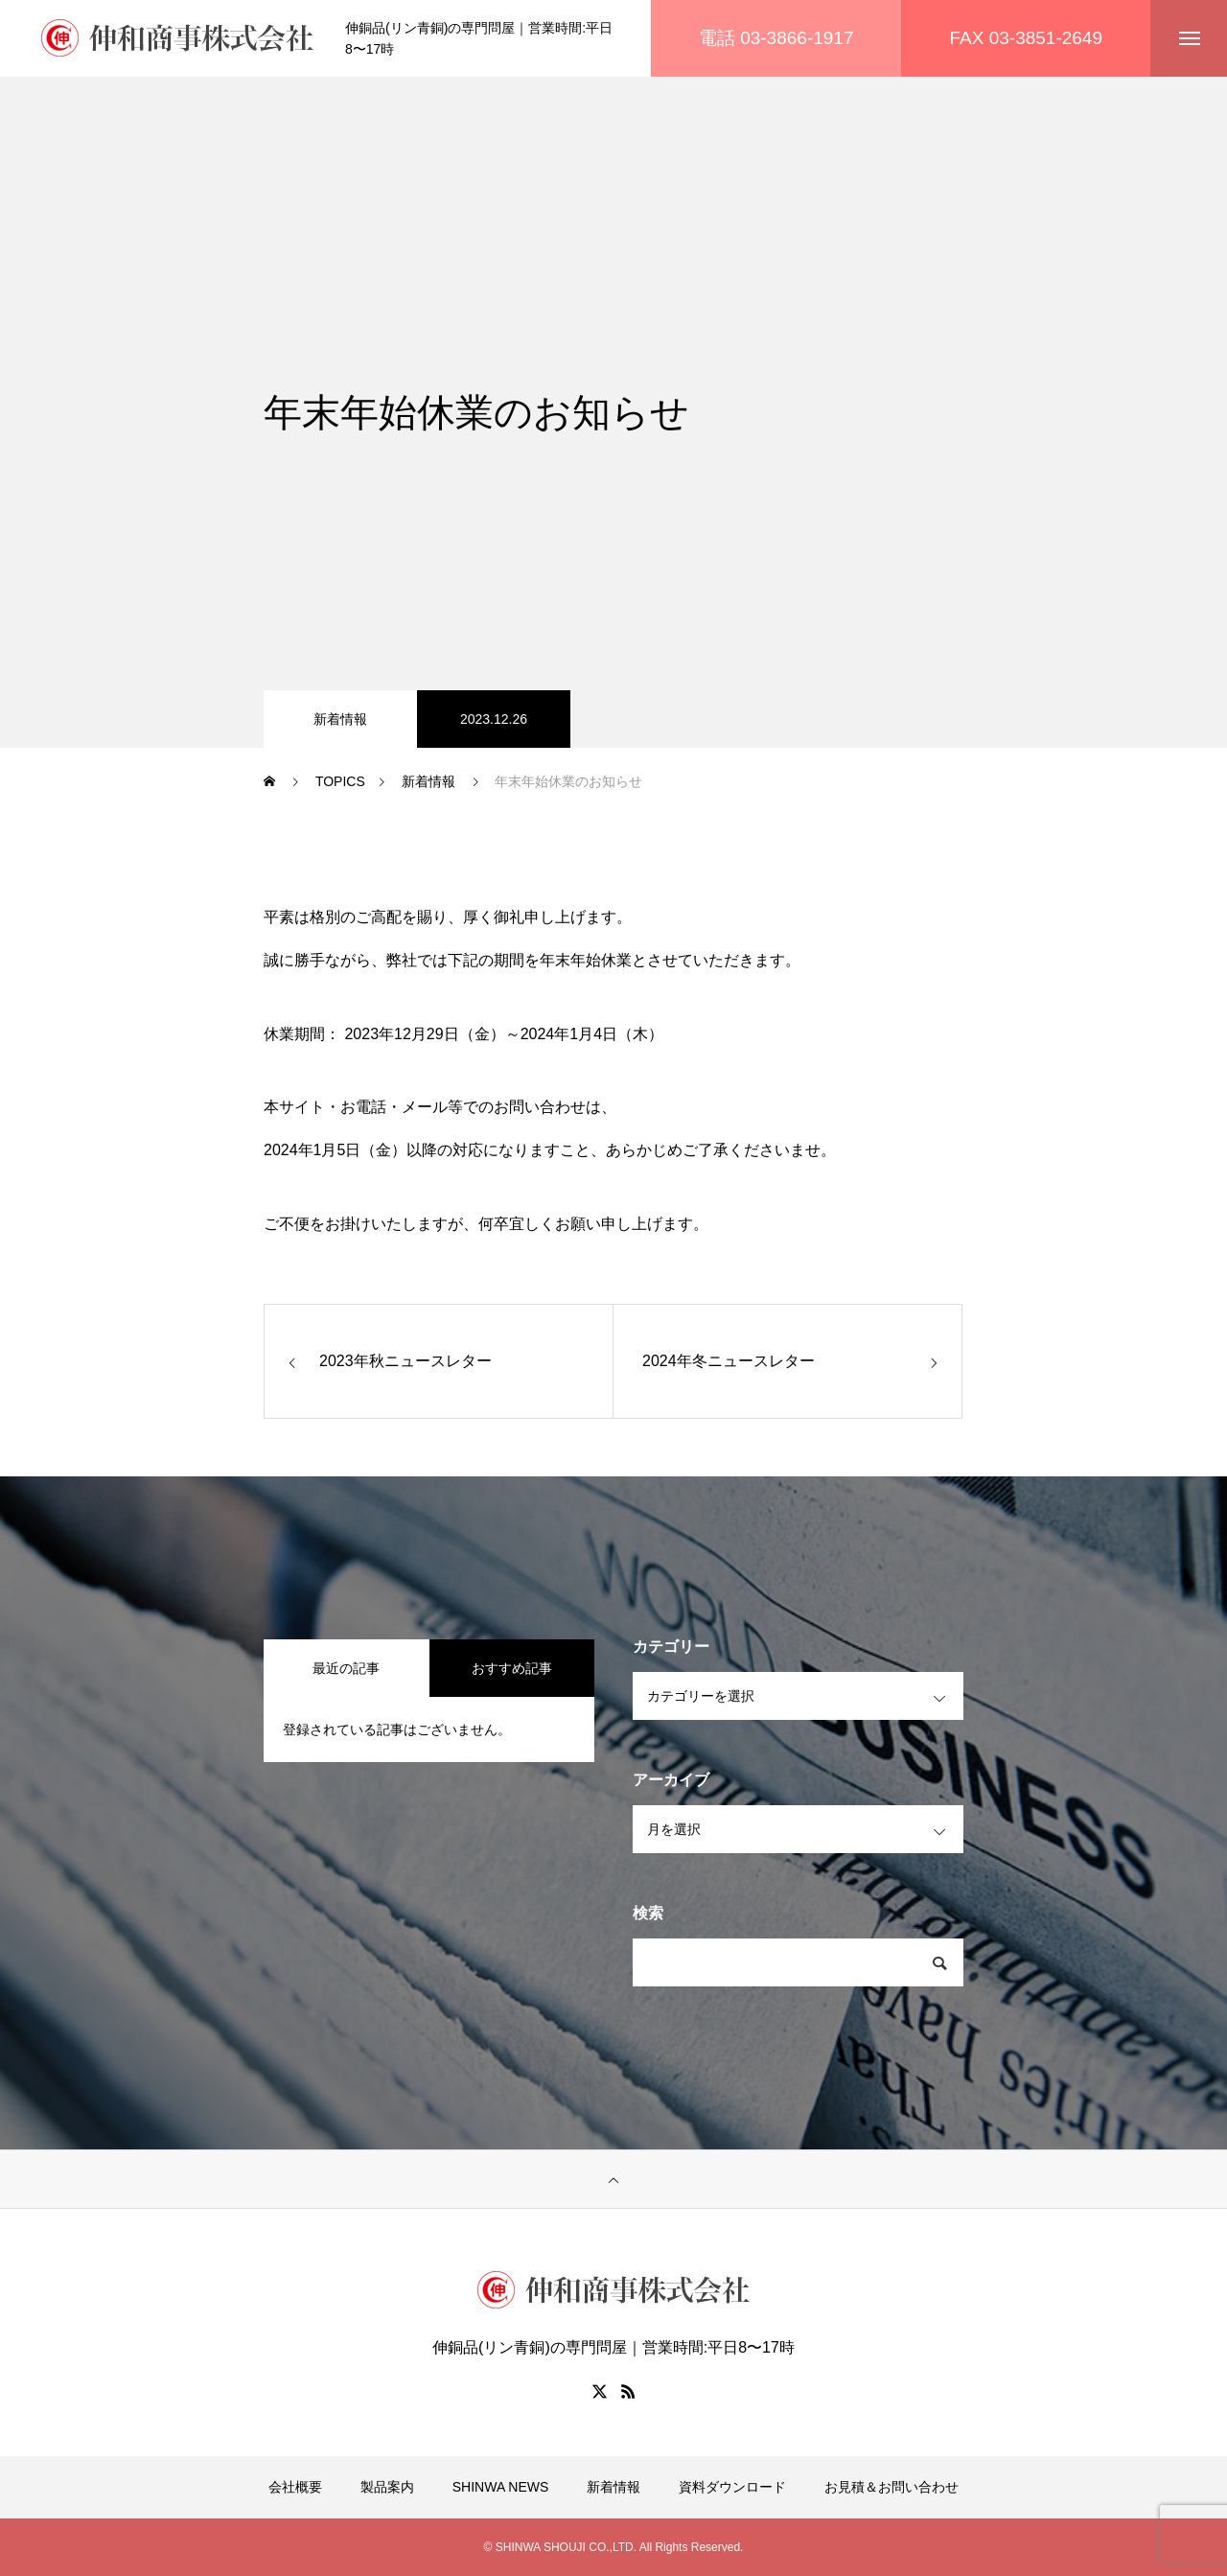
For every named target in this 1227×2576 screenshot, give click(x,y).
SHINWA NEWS (500, 2487)
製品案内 (387, 2487)
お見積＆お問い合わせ (891, 2487)
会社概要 (295, 2487)
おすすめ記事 (512, 1668)
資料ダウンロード (732, 2487)
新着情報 (340, 719)
